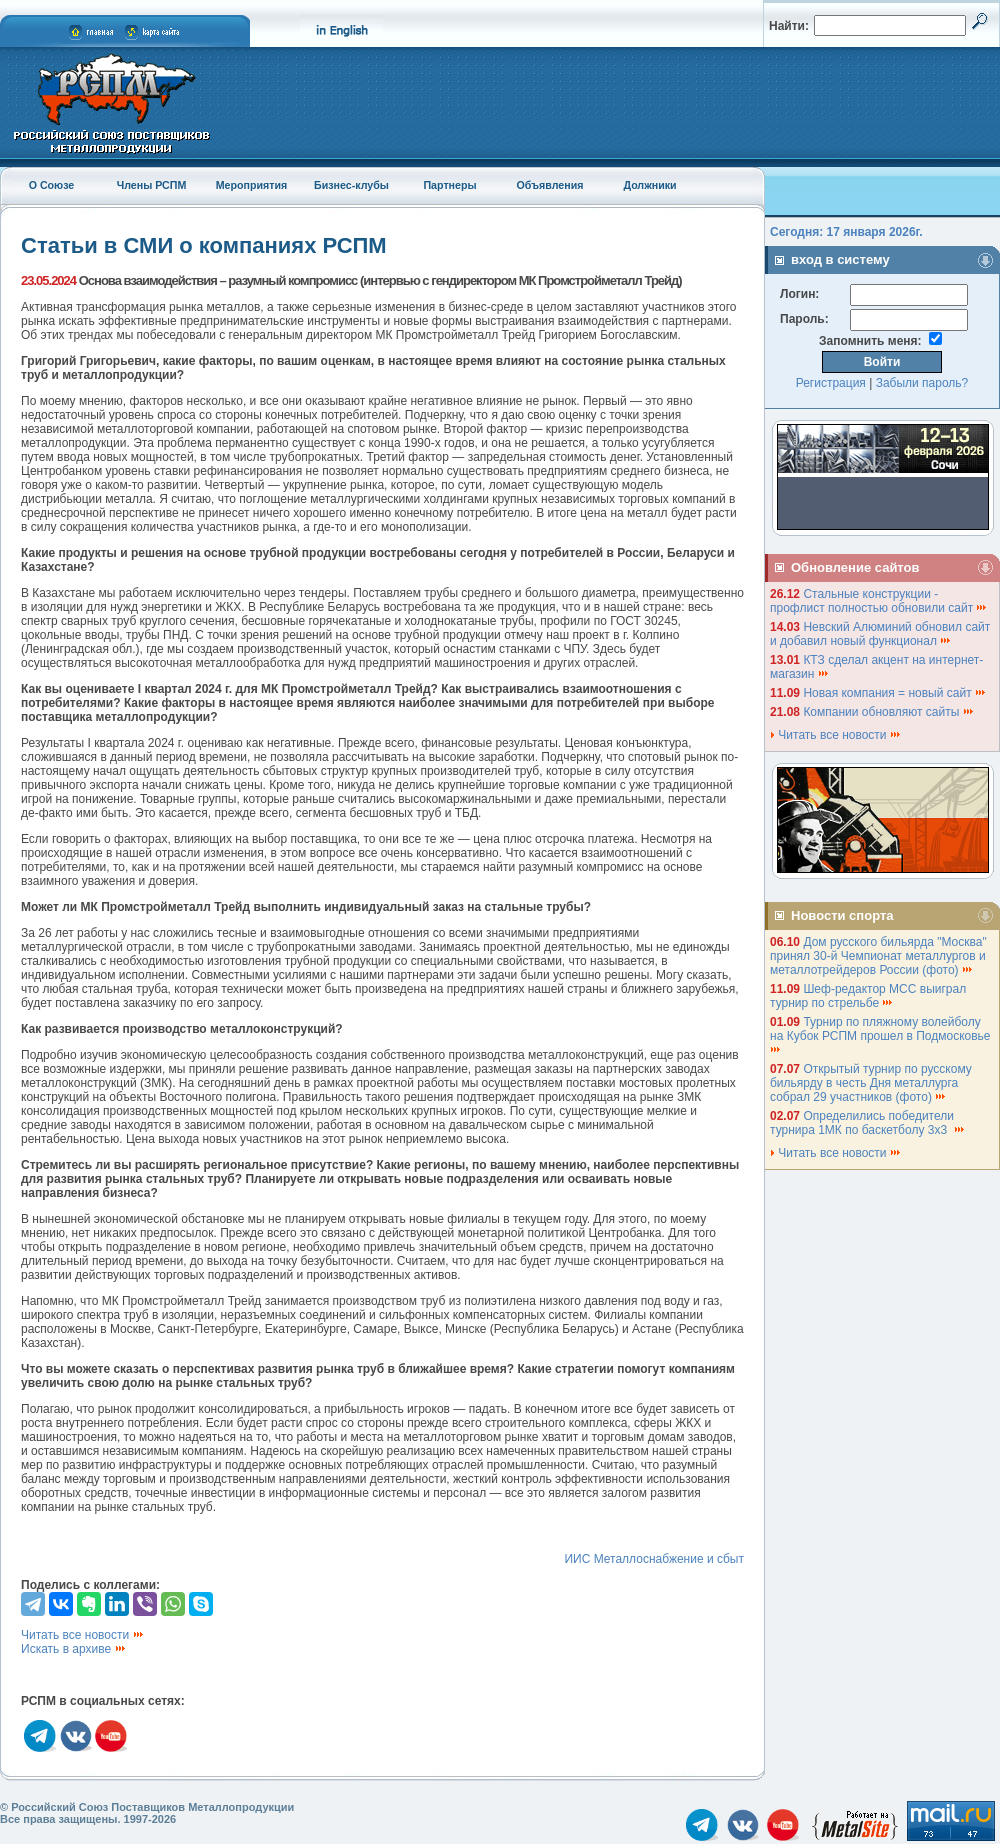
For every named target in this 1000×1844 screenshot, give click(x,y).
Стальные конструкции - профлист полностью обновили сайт (879, 601)
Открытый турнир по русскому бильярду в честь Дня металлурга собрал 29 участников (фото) (871, 1083)
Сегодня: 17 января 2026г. (846, 232)
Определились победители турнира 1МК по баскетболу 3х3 (868, 1123)
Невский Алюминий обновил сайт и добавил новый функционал (880, 634)
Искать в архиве (74, 1649)
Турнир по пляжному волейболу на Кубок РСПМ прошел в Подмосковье (882, 1034)
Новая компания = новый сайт (895, 693)
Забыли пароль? (922, 383)
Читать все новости (83, 1635)
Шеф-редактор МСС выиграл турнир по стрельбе (868, 996)
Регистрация (831, 383)
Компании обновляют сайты (888, 712)
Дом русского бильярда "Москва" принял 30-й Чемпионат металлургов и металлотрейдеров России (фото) (878, 956)
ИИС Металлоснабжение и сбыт (654, 1559)
